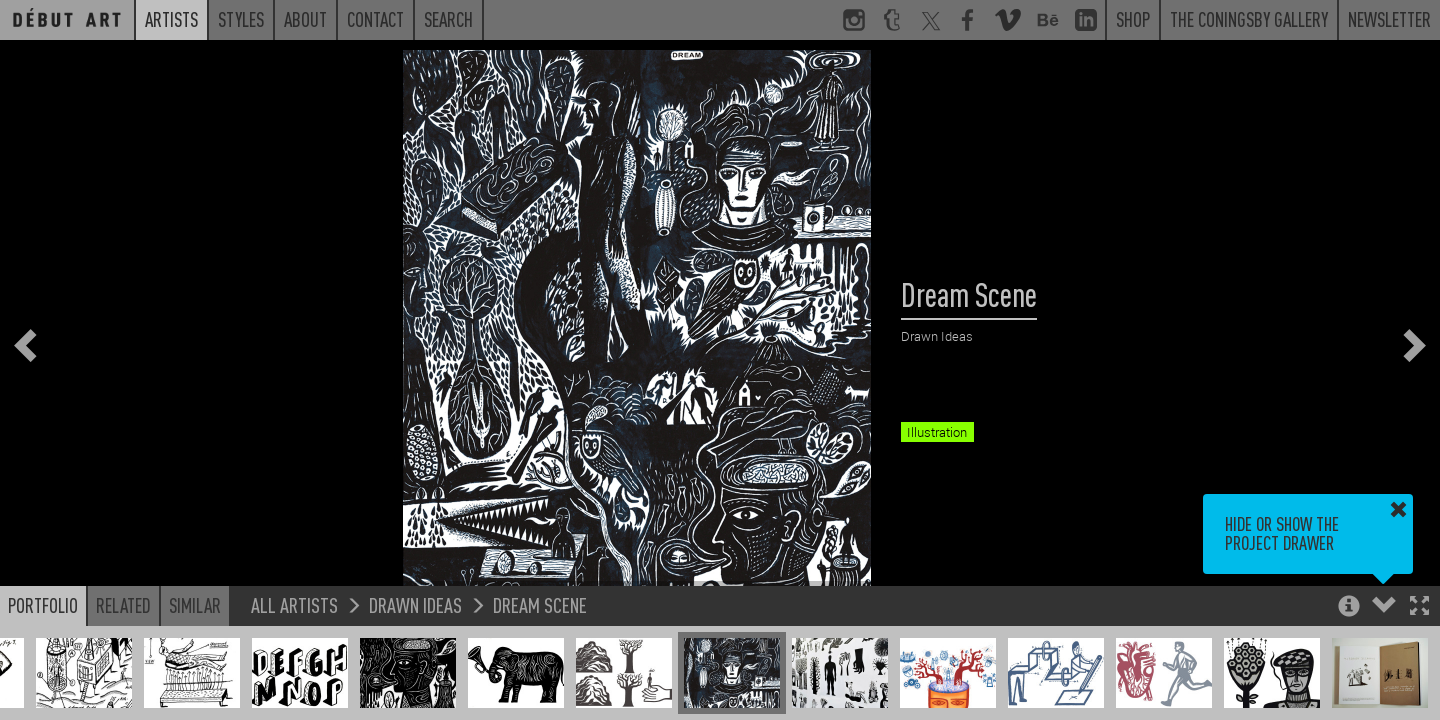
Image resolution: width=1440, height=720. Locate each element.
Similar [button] (195, 605)
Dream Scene (540, 604)
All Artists (294, 604)
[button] (1419, 607)
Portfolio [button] (43, 605)
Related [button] (123, 605)
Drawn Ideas (415, 604)
